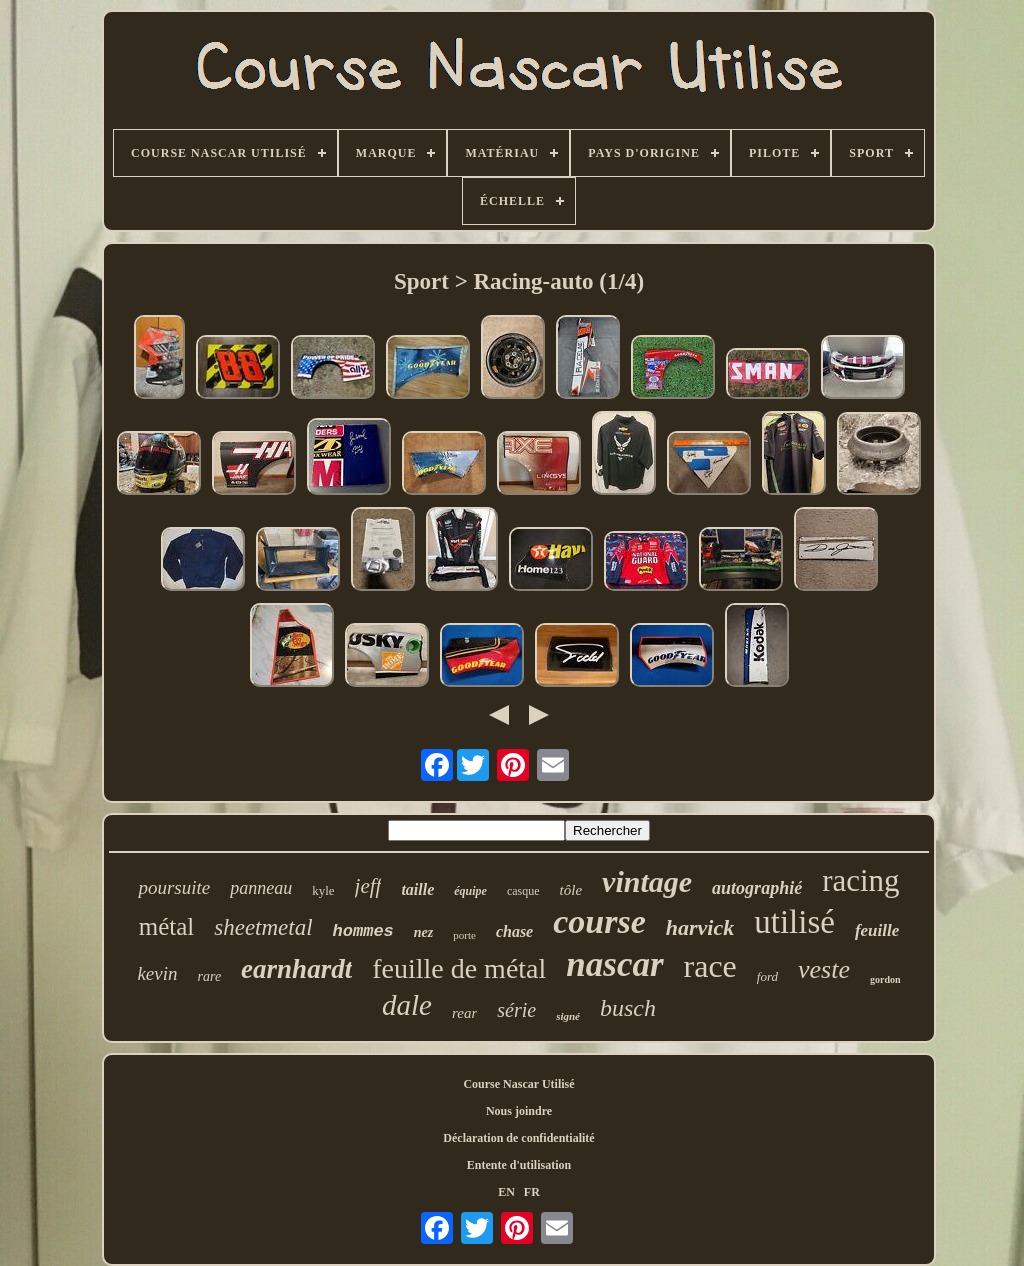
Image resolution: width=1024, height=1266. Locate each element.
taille (417, 889)
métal (167, 926)
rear (464, 1013)
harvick (700, 927)
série (516, 1010)
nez (423, 932)
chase (514, 931)
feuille (877, 930)
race (710, 966)
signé (568, 1016)
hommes (363, 931)
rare (210, 976)
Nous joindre (519, 1111)
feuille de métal (459, 968)
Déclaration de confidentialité (518, 1138)
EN (506, 1192)
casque (523, 891)
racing (860, 880)
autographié (757, 888)
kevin (157, 973)
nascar (614, 964)
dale (407, 1005)
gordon (885, 979)
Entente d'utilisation (519, 1165)
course (599, 921)
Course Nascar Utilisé (518, 1084)
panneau (261, 888)
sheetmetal (263, 927)
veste (824, 969)
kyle (323, 890)
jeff (368, 886)
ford (767, 976)
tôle (571, 890)
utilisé (794, 922)
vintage (647, 881)
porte (464, 935)
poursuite (174, 887)
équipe (470, 891)
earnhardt (296, 969)
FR (532, 1192)
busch (628, 1008)
